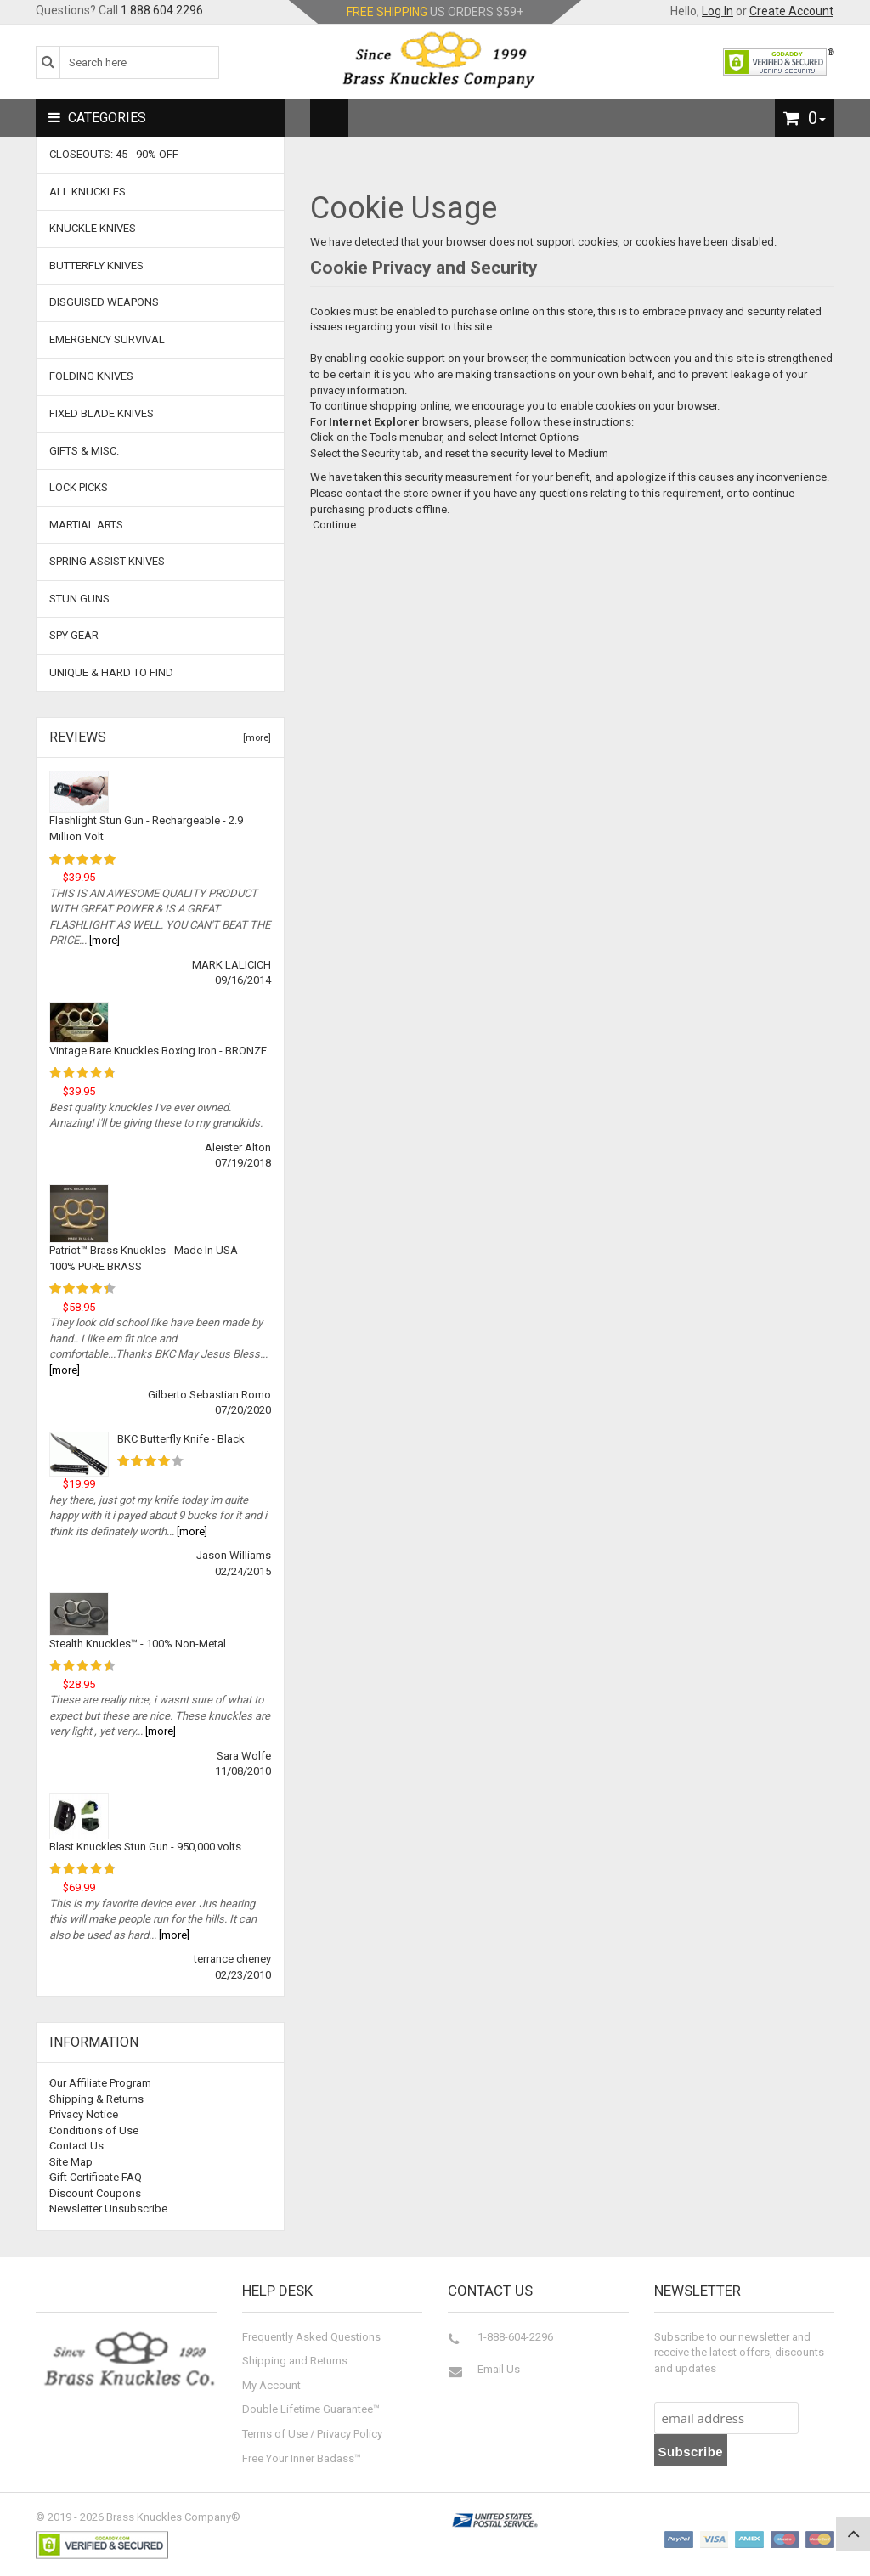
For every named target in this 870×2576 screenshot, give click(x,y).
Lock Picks (78, 487)
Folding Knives (91, 376)
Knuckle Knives (92, 228)
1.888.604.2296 (162, 10)
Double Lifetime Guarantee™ (311, 2409)
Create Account (791, 11)
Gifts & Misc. (84, 450)
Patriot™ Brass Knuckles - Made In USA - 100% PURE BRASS (146, 1258)
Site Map (71, 2161)
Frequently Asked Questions (311, 2336)
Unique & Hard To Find (111, 672)
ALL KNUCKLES (87, 191)
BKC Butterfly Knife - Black (181, 1438)
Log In (717, 11)
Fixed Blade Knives (101, 413)
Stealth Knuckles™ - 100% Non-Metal (137, 1643)
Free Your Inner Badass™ (301, 2458)
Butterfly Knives (96, 265)
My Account (271, 2385)
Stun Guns (79, 598)
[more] (254, 737)
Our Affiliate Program (100, 2082)
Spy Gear (74, 635)
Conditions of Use (93, 2130)
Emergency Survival (107, 339)
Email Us (498, 2369)
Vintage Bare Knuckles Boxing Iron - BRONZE (158, 1050)
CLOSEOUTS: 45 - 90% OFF (113, 154)
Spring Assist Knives (107, 561)
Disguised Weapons (104, 302)
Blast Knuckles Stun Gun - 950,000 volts (145, 1846)
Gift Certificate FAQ (95, 2177)
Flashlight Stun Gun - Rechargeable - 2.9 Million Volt (146, 828)
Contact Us (76, 2145)
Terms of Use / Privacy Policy (312, 2433)
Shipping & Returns (96, 2099)
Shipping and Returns (294, 2360)
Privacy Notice (83, 2114)
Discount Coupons (95, 2193)
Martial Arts (86, 524)
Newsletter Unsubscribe (108, 2208)
